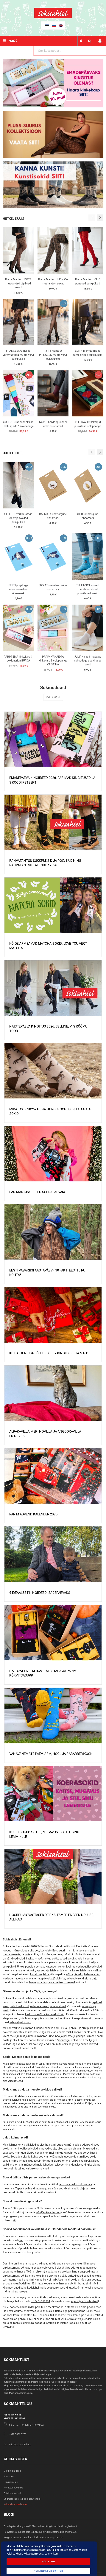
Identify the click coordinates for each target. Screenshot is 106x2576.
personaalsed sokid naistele (75, 2184)
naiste (6, 1954)
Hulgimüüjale (11, 2482)
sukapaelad (77, 1958)
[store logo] (53, 17)
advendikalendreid (77, 1978)
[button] (100, 217)
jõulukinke (59, 1978)
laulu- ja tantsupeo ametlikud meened (52, 1982)
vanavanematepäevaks (38, 1978)
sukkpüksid (9, 1966)
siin (21, 2240)
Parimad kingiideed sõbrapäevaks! (38, 1192)
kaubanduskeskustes (49, 2310)
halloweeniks (92, 1974)
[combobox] (69, 50)
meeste (16, 1954)
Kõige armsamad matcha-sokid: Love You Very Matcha (33, 2537)
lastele (37, 2032)
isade (6, 1978)
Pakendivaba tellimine (15, 2504)
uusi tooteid (52, 2018)
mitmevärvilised (39, 2006)
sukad (63, 1958)
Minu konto (99, 41)
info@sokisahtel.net (48, 2212)
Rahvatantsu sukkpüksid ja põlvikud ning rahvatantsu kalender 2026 (40, 2531)
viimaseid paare (90, 2018)
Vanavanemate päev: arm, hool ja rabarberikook (50, 1754)
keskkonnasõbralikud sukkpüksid (44, 2014)
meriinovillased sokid (25, 2148)
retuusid (30, 1970)
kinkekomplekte (39, 1974)
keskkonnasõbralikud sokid (42, 1958)
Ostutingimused (12, 2470)
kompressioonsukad (81, 1962)
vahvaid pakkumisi (20, 2022)
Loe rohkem (52, 2553)
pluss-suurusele (58, 1962)
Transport (9, 2476)
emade (15, 1978)
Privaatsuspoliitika (13, 2487)
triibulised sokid (19, 2006)
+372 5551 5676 (17, 2434)
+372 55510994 (40, 2301)
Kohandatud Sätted (48, 2570)
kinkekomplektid (39, 2168)
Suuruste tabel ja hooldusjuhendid (22, 2498)
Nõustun (48, 2561)
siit (74, 2156)
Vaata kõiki (53, 697)
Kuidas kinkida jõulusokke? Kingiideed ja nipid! (49, 1353)
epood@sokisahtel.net (84, 2301)
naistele (7, 2032)
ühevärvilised (58, 2006)
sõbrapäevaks (74, 1974)
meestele (19, 2032)
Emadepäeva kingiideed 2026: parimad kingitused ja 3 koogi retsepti (40, 2526)
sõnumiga (64, 2040)
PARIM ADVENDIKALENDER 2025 (33, 1514)
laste (27, 1954)
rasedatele (41, 1962)
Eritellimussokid (12, 2493)
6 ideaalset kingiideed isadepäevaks (39, 1593)
